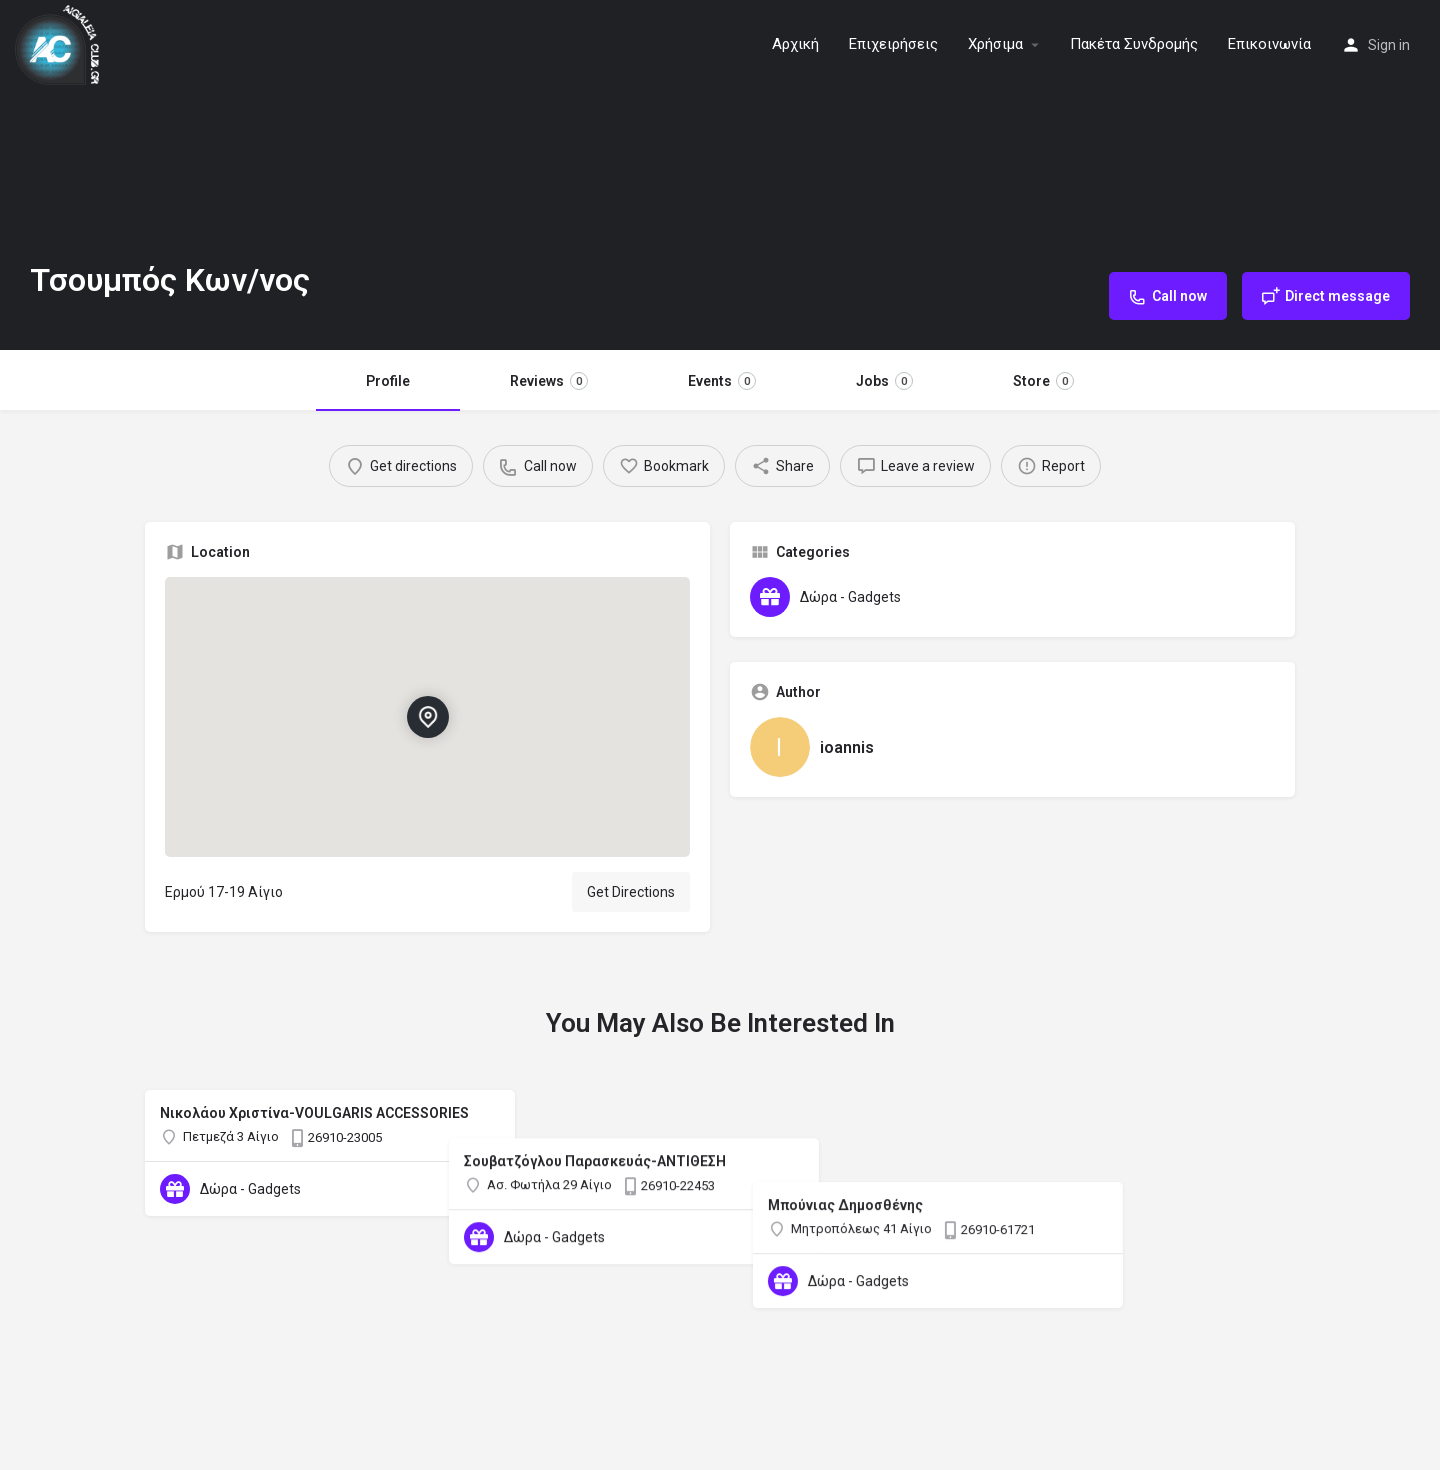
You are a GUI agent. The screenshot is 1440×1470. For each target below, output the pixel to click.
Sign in (1389, 45)
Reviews (549, 381)
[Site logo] (59, 43)
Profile (388, 381)
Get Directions (631, 892)
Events (722, 381)
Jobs (884, 381)
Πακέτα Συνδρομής (1134, 44)
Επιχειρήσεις (893, 44)
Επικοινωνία (1269, 44)
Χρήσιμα (995, 44)
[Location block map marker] (427, 717)
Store (1043, 381)
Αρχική (795, 44)
